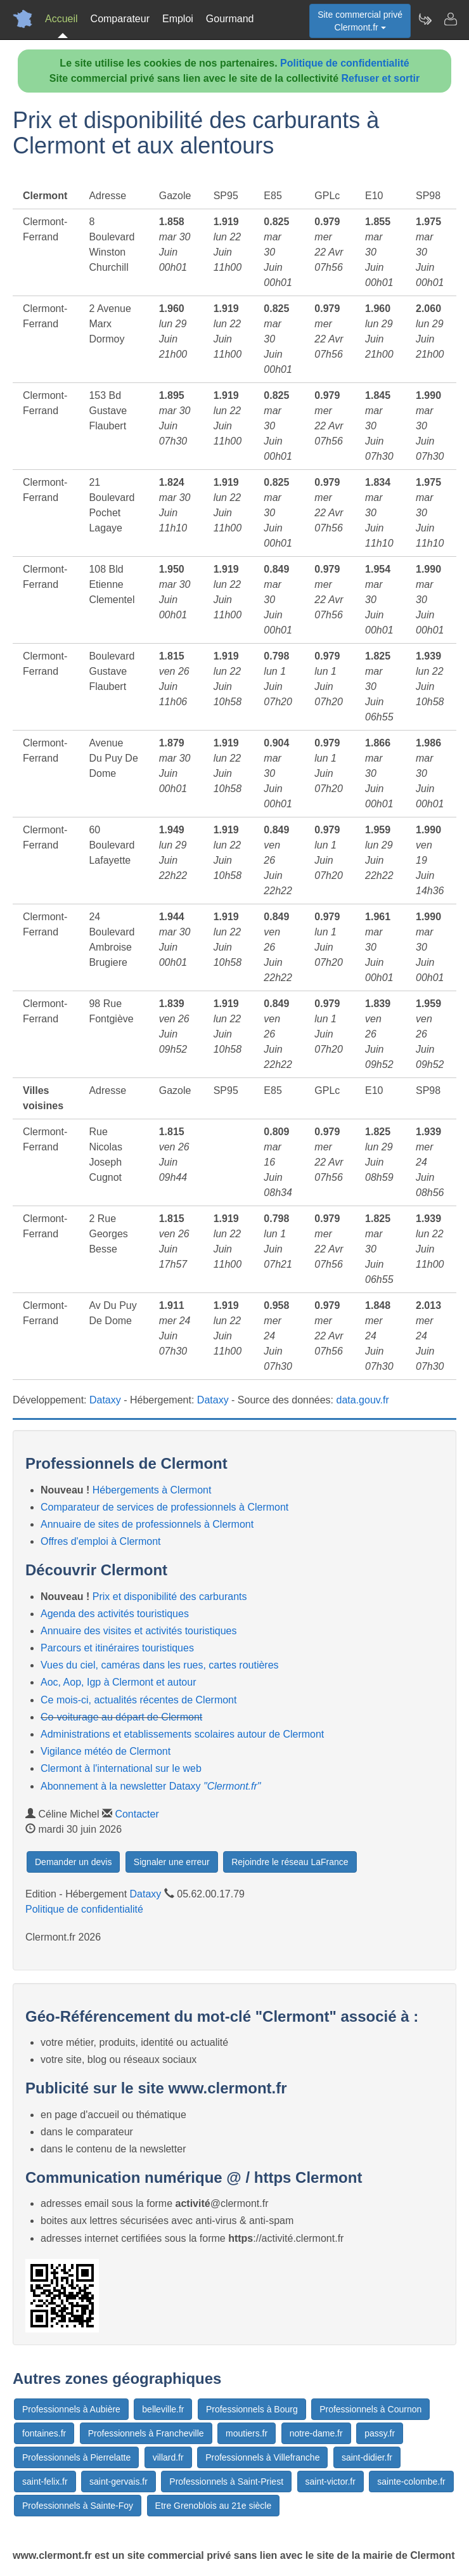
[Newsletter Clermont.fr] (424, 19)
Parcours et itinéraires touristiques (117, 1648)
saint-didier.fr (367, 2457)
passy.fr (379, 2433)
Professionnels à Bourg (252, 2409)
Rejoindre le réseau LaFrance (289, 1862)
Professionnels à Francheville (146, 2433)
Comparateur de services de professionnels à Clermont (164, 1507)
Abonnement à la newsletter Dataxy (151, 1786)
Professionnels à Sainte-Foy (77, 2506)
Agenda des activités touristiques (115, 1613)
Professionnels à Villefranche (262, 2457)
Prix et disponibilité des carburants (170, 1596)
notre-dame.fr (316, 2433)
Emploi (177, 18)
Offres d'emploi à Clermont (101, 1541)
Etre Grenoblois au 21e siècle (213, 2506)
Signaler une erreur (172, 1862)
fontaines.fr (44, 2433)
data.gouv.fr (363, 1400)
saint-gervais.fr (118, 2481)
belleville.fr (163, 2409)
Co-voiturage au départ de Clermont (121, 1717)
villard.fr (168, 2457)
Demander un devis (73, 1862)
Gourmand (230, 18)
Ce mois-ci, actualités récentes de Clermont (138, 1700)
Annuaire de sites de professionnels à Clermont (147, 1524)
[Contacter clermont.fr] (450, 19)
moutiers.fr (246, 2433)
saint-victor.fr (330, 2481)
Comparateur (120, 18)
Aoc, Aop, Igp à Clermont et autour (118, 1682)
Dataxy (105, 1400)
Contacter (136, 1814)
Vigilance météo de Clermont (105, 1751)
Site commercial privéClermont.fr (360, 21)
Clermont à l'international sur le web (121, 1768)
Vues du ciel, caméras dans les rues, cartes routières (160, 1665)
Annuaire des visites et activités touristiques (138, 1630)
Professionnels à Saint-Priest (226, 2481)
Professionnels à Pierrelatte (76, 2457)
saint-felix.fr (45, 2481)
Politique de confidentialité (344, 63)
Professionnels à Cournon (370, 2409)
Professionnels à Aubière (71, 2409)
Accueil (61, 18)
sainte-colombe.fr (411, 2481)
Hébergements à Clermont (152, 1490)
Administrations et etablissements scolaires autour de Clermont (182, 1734)
